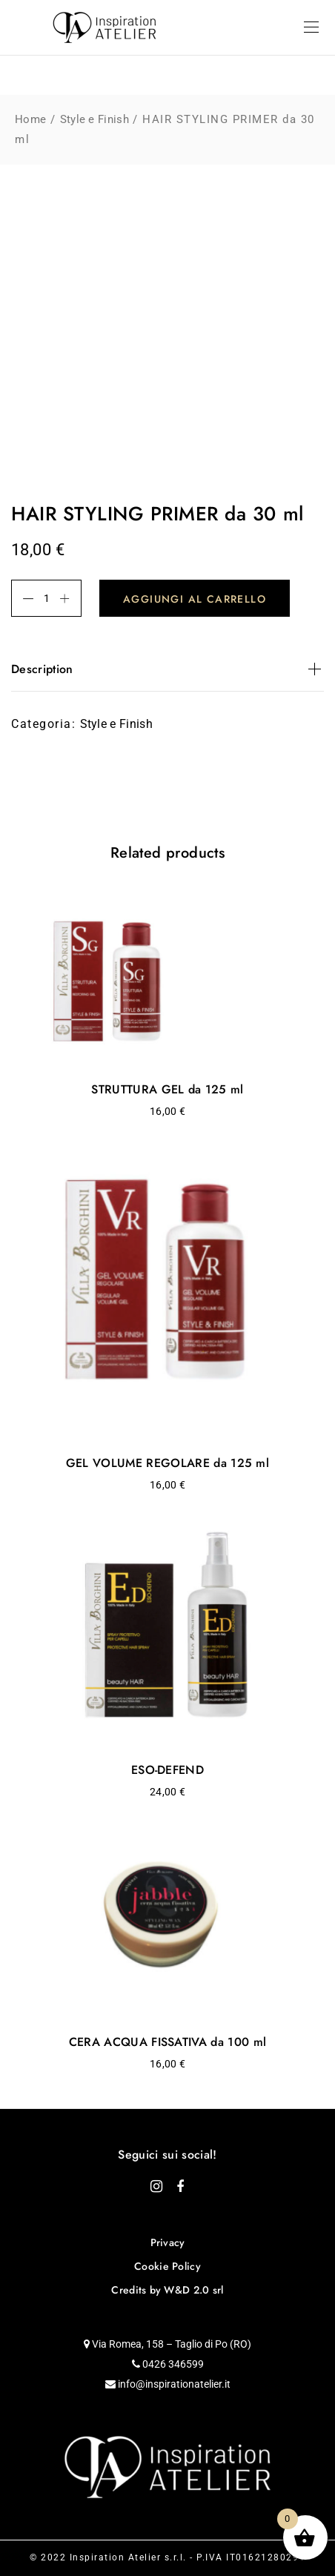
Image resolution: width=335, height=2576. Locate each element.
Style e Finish (94, 119)
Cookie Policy (167, 2266)
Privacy (167, 2242)
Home (30, 119)
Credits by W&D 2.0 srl (167, 2289)
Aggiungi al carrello (194, 599)
